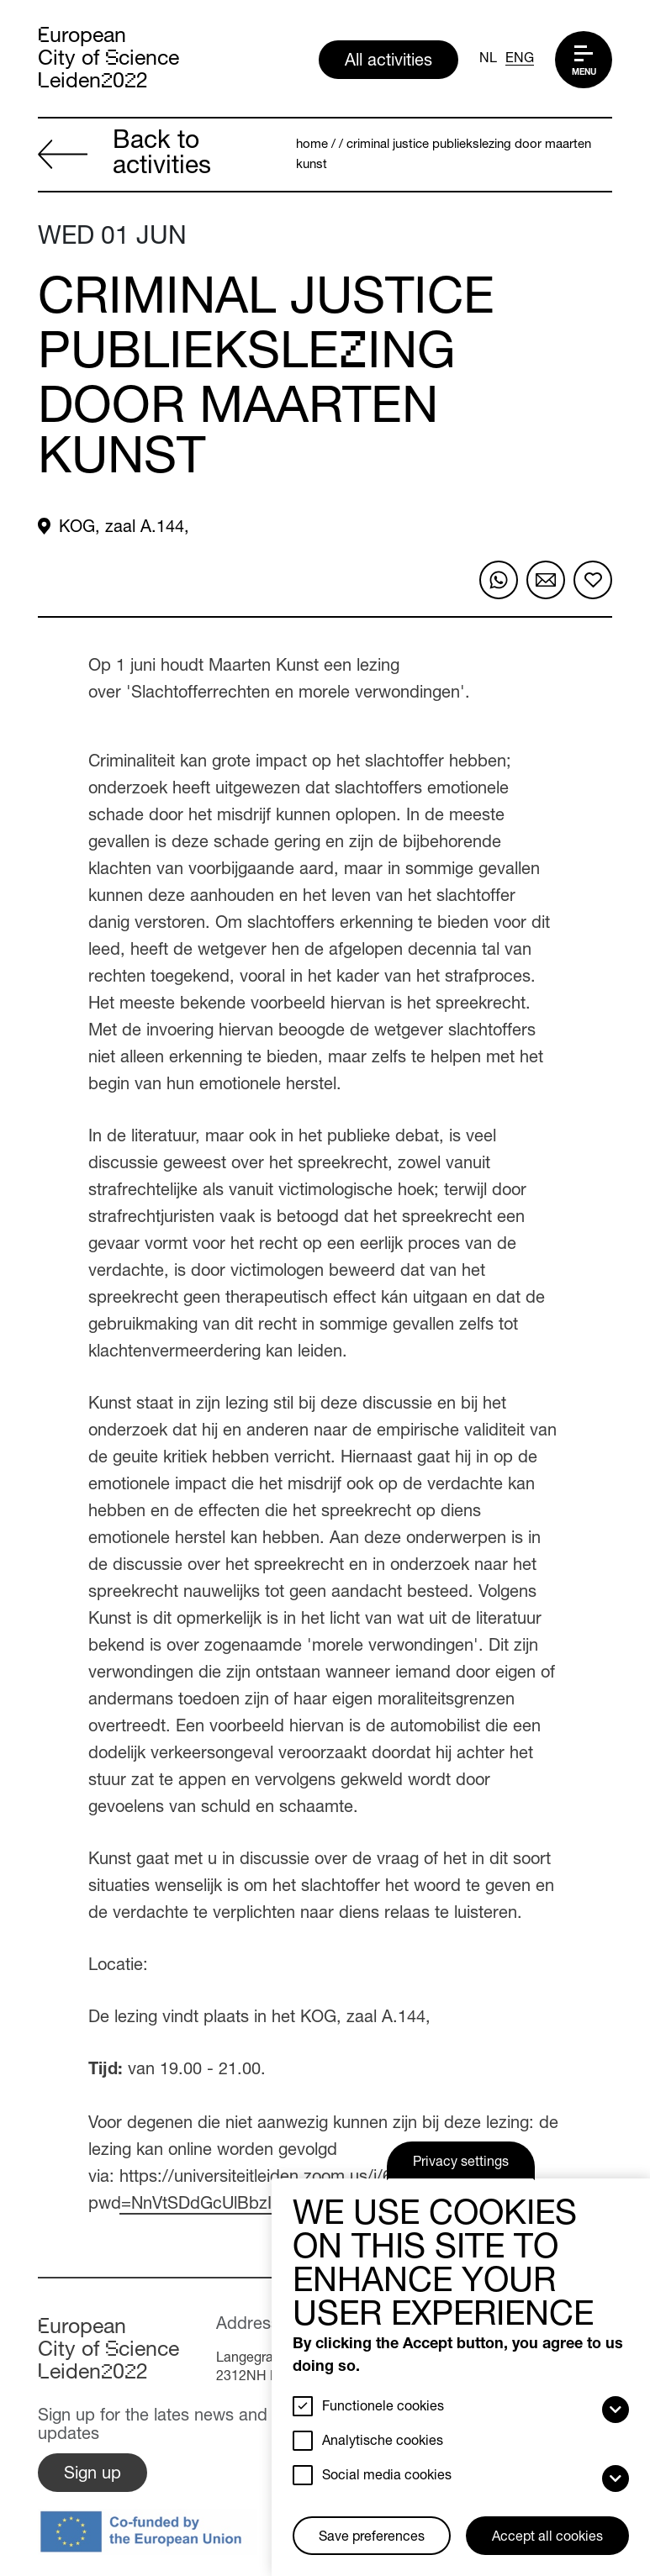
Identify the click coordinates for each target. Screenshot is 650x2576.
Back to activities (124, 155)
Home (312, 145)
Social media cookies (387, 2477)
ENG (519, 59)
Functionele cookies (383, 2408)
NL (488, 59)
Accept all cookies (547, 2538)
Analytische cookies (382, 2442)
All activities (388, 62)
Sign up (92, 2475)
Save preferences (372, 2538)
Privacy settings (461, 2163)
